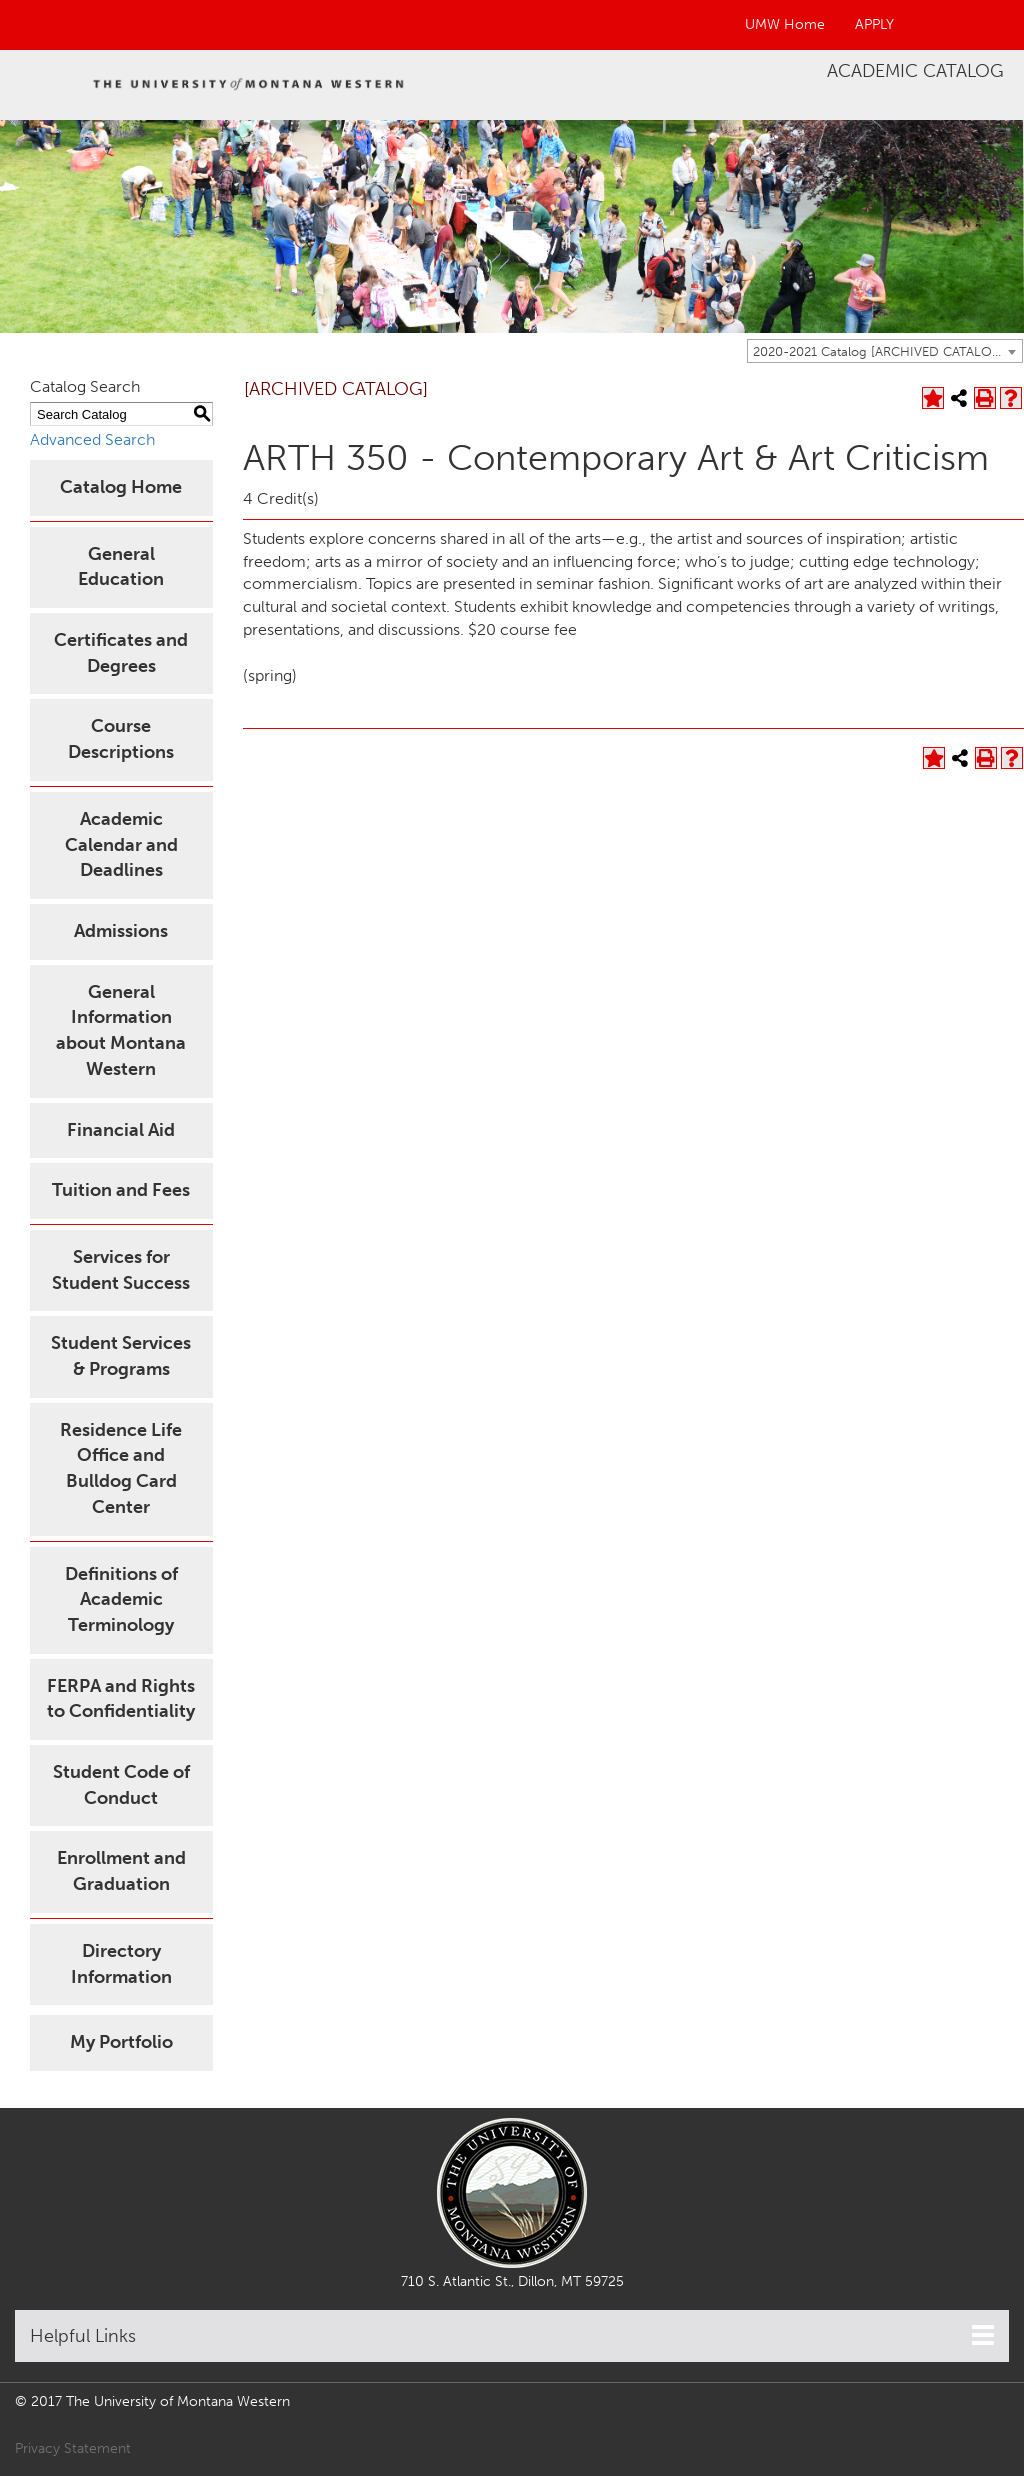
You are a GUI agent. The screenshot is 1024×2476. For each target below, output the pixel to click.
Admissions (121, 931)
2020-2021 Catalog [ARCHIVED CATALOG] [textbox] (879, 351)
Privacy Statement (73, 2448)
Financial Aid (121, 1130)
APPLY (874, 24)
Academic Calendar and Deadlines (121, 844)
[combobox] (885, 351)
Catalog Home (121, 487)
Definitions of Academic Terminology (121, 1599)
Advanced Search (92, 439)
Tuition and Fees (121, 1190)
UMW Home (785, 24)
